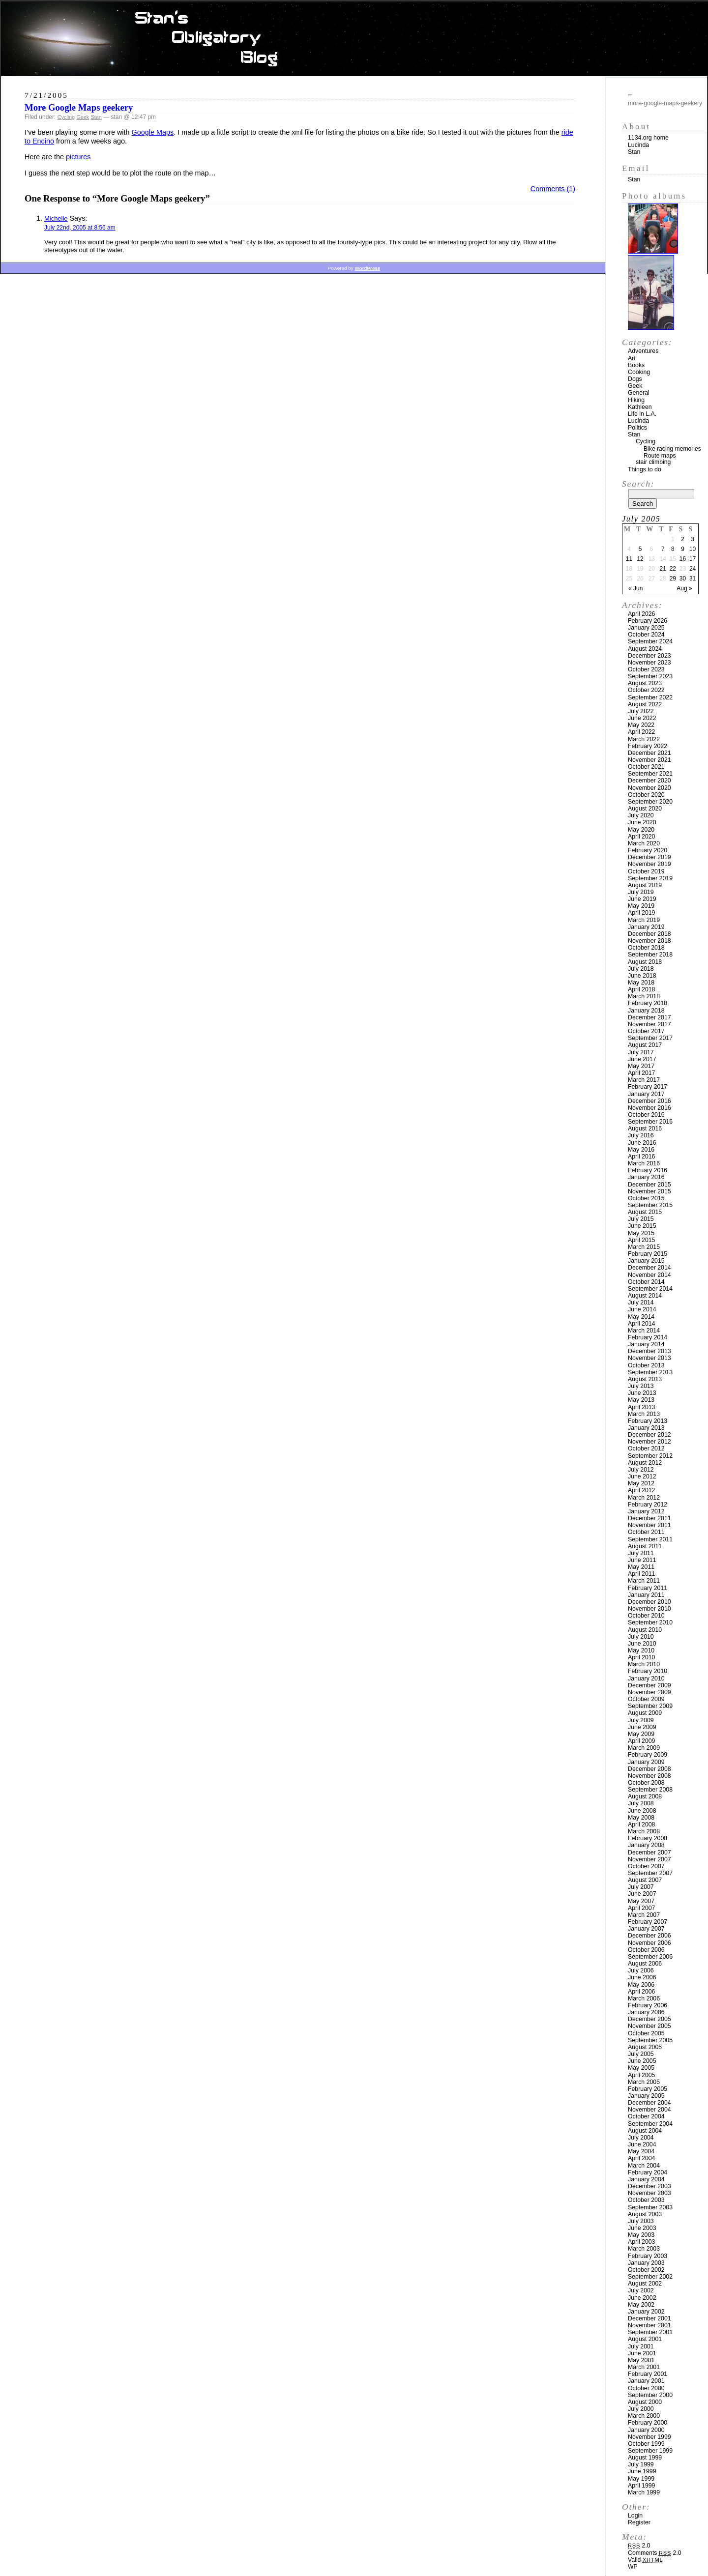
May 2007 (641, 1901)
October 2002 (646, 2269)
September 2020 (650, 801)
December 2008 (649, 1769)
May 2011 (641, 1566)
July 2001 (641, 2346)
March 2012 (644, 1497)
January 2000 (646, 2430)
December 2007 (649, 1852)
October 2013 (646, 1365)
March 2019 (644, 920)
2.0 (639, 2545)
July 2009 (641, 1720)
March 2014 (644, 1330)
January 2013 (646, 1427)
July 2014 (641, 1302)
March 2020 (644, 843)
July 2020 (641, 815)
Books (636, 365)
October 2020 (646, 794)
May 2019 (641, 905)
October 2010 (646, 1615)
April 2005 (641, 2075)
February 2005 (647, 2088)
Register (639, 2522)
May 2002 (641, 2304)
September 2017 (650, 1038)
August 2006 (645, 1963)
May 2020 (641, 829)
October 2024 (646, 634)
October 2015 (646, 1198)
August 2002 (645, 2283)
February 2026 (647, 620)
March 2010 (644, 1664)
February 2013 (647, 1421)
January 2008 (646, 1845)
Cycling (66, 117)
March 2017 (644, 1079)
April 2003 (641, 2241)
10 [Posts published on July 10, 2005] (692, 549)
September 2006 (650, 1956)
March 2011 (644, 1580)
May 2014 (641, 1316)
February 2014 (647, 1337)
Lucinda (638, 145)
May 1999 (641, 2478)
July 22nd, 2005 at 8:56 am (80, 227)
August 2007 (645, 1880)
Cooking (639, 372)
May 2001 (641, 2360)
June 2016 (642, 1142)
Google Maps (153, 132)
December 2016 (649, 1101)
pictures (78, 157)
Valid (645, 2559)
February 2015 (647, 1253)
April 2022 (641, 731)
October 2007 (646, 1866)
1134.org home (648, 137)
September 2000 (650, 2395)
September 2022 (650, 697)
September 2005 (650, 2040)
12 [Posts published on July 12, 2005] (640, 558)
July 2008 (641, 1803)
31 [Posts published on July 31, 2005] (692, 578)
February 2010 (647, 1671)
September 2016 (650, 1121)
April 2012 (641, 1490)
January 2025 (646, 627)
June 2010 (642, 1643)
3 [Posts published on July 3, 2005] (692, 539)
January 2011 (646, 1595)
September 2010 (650, 1622)
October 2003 (646, 2200)
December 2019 (649, 857)
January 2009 (646, 1762)
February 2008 (647, 1838)
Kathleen (640, 407)
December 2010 (649, 1601)
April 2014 (641, 1323)
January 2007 (646, 1928)
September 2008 (650, 1789)
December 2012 (649, 1434)
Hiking (636, 400)
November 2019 (649, 864)
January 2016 (646, 1177)
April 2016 (641, 1156)
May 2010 (641, 1650)
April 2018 (641, 989)
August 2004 (645, 2130)
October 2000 (646, 2388)
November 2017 (649, 1024)
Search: (638, 484)
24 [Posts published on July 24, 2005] (692, 568)
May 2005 (641, 2067)
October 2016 (646, 1114)
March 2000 (644, 2415)
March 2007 (644, 1914)
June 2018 (642, 975)
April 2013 (641, 1407)
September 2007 (650, 1873)
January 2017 (646, 1094)
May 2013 (641, 1399)
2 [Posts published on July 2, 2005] (682, 539)
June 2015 (642, 1225)
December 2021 (649, 753)
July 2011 (641, 1553)
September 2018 (650, 954)
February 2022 (647, 746)
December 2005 (649, 2019)
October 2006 (646, 1949)
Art (632, 358)
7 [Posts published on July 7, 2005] (663, 549)
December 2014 (649, 1267)
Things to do (644, 469)
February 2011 (647, 1588)
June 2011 (642, 1560)
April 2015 (641, 1240)
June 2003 (642, 2228)
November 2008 (649, 1775)
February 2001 (647, 2374)
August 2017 (645, 1045)
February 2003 (647, 2256)
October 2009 (646, 1699)
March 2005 (644, 2082)
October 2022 (646, 690)
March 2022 (644, 739)
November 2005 (649, 2026)
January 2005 (646, 2095)
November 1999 (649, 2436)
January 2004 (646, 2179)
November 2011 (649, 1525)
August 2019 (645, 885)
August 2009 (645, 1712)
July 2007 (641, 1886)
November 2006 (649, 1942)
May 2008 (641, 1817)
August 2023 (645, 683)
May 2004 (641, 2151)
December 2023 (649, 655)
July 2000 (641, 2408)
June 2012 (642, 1476)
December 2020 (649, 780)
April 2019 (641, 912)
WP (633, 2566)
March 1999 (644, 2492)
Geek (82, 117)
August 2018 (645, 961)
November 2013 (649, 1358)
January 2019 (646, 927)
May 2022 (641, 725)
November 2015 (649, 1191)
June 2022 (642, 718)
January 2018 (646, 1010)
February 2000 (647, 2422)
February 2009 (647, 1754)
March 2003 (644, 2248)
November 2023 (649, 662)
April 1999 (641, 2485)
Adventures (643, 350)
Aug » (684, 588)
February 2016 (647, 1170)
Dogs (635, 379)
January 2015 (646, 1260)
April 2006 (641, 1991)
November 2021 (649, 759)
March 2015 (644, 1247)
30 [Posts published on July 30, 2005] (682, 578)
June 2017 (642, 1059)
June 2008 (642, 1810)
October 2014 (646, 1281)
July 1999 (641, 2464)
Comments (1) (553, 189)
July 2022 (641, 711)
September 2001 (650, 2332)
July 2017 (641, 1052)
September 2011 (650, 1539)
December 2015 (649, 1184)
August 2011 (645, 1546)
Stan (96, 117)
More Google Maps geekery (79, 107)
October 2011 (646, 1532)
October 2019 (646, 871)
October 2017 (646, 1031)
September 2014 (650, 1288)
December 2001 (649, 2318)
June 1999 (642, 2471)
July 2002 (641, 2290)
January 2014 (646, 1344)
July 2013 (641, 1386)
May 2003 (641, 2234)
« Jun (635, 588)
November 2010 (649, 1608)
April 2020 (641, 836)
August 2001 (645, 2339)
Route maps (660, 455)
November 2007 (649, 1859)
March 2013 (644, 1414)
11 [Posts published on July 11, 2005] (629, 558)
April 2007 (641, 1908)
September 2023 (650, 676)
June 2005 (642, 2060)
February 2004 (647, 2172)
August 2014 (645, 1295)
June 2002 (642, 2297)
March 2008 (644, 1831)
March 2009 (644, 1747)
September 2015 (650, 1205)
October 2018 (646, 947)
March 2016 (644, 1163)
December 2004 (649, 2102)
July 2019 (641, 892)
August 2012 (645, 1462)
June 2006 (642, 1977)
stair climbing (653, 462)
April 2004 (641, 2158)
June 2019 (642, 899)
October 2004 (646, 2116)
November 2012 (649, 1441)
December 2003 (649, 2186)
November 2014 (649, 1275)
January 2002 (646, 2311)
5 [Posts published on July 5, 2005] (640, 549)
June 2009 (642, 1727)
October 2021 (646, 766)
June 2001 (642, 2353)
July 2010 (641, 1636)
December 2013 (649, 1351)
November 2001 (649, 2325)
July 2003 (641, 2221)
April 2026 (641, 613)
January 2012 (646, 1511)
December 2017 (649, 1017)
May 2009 (641, 1734)
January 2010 (646, 1678)
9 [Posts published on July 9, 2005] (682, 549)
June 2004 (642, 2144)
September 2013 (650, 1372)
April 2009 (641, 1740)
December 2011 (649, 1518)
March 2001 (644, 2367)
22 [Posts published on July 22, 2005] (673, 568)
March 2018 (644, 996)
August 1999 (645, 2457)
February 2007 (647, 1921)
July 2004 (641, 2137)
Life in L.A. (642, 413)
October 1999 (646, 2443)
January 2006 (646, 2012)
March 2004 (644, 2165)
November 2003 (649, 2193)
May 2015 (641, 1233)
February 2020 (647, 850)
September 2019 (650, 878)
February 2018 (647, 1003)
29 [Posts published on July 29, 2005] (673, 578)
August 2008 (645, 1796)
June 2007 (642, 1893)
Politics (637, 427)
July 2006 (641, 1970)
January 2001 (646, 2380)
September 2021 (650, 773)
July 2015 (641, 1219)
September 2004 (650, 2123)
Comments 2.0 (654, 2552)
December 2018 (649, 933)
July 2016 (641, 1135)
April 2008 (641, 1824)
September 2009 (650, 1706)
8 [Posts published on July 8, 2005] (673, 549)
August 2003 (645, 2214)
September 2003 (650, 2207)
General (638, 392)
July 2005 (641, 2054)
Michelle (56, 218)
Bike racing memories (672, 448)
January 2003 (646, 2262)
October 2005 (646, 2033)
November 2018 (649, 940)
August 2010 (645, 1629)
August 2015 (645, 1212)
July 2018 (641, 968)
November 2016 (649, 1107)
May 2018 (641, 982)
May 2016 (641, 1149)
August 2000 (645, 2402)
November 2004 (649, 2109)
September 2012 (650, 1455)
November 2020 (649, 787)
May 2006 (641, 1984)
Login (635, 2515)
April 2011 (641, 1573)
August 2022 (645, 704)
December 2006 (649, 1935)
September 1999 (650, 2450)
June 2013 (642, 1392)
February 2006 (647, 2005)
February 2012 (647, 1504)
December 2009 (649, 1685)
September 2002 (650, 2276)
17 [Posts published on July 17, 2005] (692, 558)
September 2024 (650, 641)
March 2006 (644, 1998)
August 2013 (645, 1379)
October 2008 (646, 1782)
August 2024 (645, 648)
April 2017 (641, 1073)
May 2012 (641, 1483)
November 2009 (649, 1692)
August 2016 (645, 1128)
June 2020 (642, 822)
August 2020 (645, 808)
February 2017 (647, 1086)
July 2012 (641, 1469)
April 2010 (641, 1657)
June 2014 (642, 1309)
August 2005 (645, 2047)
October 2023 (646, 669)
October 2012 (646, 1448)
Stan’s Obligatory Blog (354, 39)
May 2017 (641, 1066)
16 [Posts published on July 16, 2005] (682, 558)
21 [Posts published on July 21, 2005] (663, 568)
